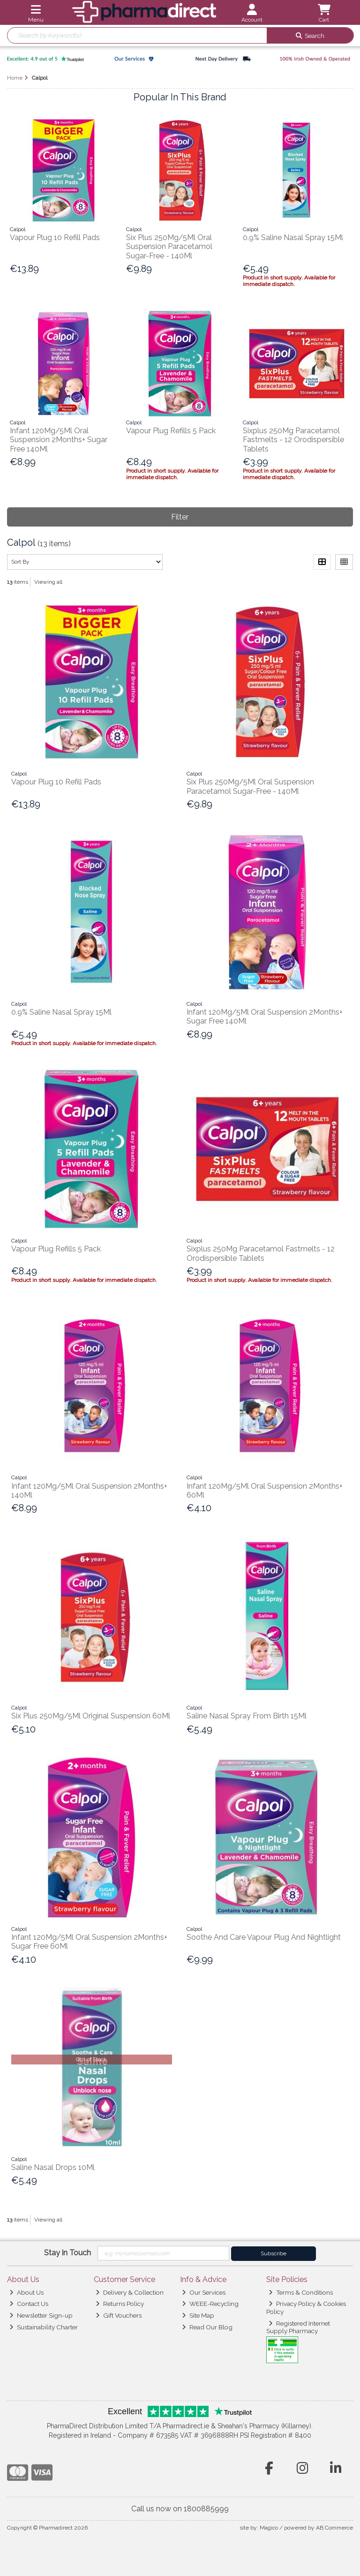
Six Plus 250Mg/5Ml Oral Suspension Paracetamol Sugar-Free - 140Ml (169, 246)
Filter (179, 516)
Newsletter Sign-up (41, 2315)
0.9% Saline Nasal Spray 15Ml (293, 237)
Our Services (203, 2292)
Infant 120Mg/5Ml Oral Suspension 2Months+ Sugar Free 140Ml (58, 439)
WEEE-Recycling (210, 2303)
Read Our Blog (207, 2327)
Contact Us (28, 2303)
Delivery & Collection (130, 2292)
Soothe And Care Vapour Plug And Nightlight (264, 1937)
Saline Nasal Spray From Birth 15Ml (247, 1715)
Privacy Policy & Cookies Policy (306, 2307)
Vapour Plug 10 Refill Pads (55, 237)
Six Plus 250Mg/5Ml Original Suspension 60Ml (90, 1715)
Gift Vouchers (119, 2315)
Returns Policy (120, 2303)
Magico (269, 2527)
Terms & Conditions (301, 2292)
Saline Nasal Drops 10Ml (53, 2167)
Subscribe (273, 2253)
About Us (26, 2292)
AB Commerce (334, 2527)
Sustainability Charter (43, 2327)
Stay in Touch (67, 2252)
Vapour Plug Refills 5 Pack (171, 430)
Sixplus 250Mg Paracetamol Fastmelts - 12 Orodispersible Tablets (293, 439)
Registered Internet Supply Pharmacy (298, 2327)
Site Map (198, 2315)
